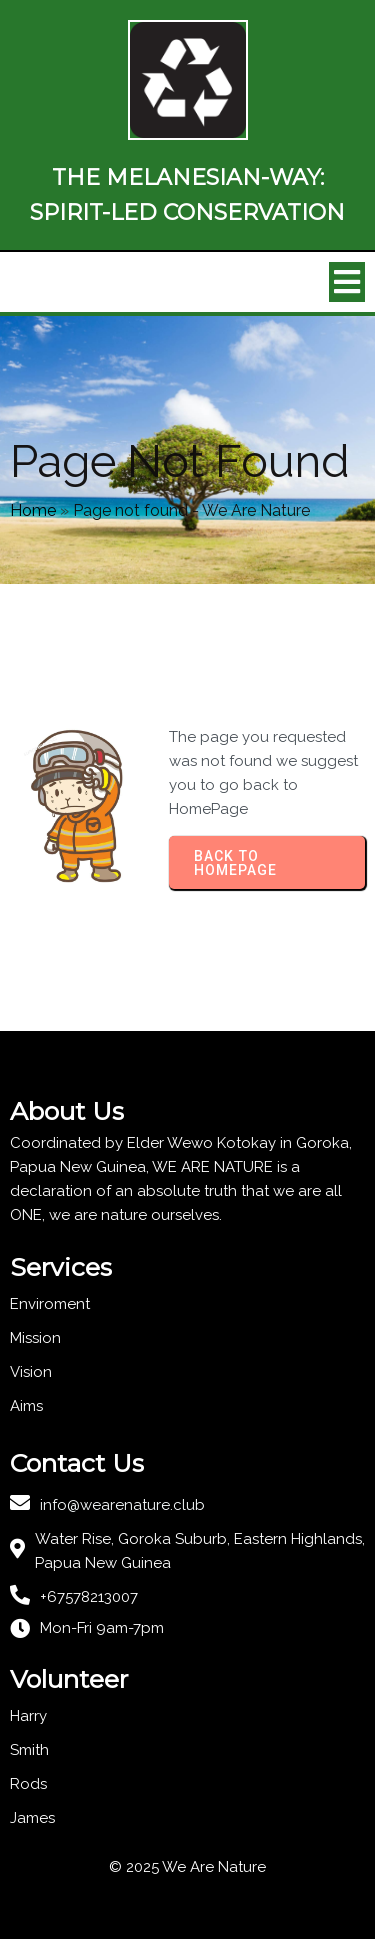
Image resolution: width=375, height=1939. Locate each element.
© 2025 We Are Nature (187, 1867)
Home (33, 510)
